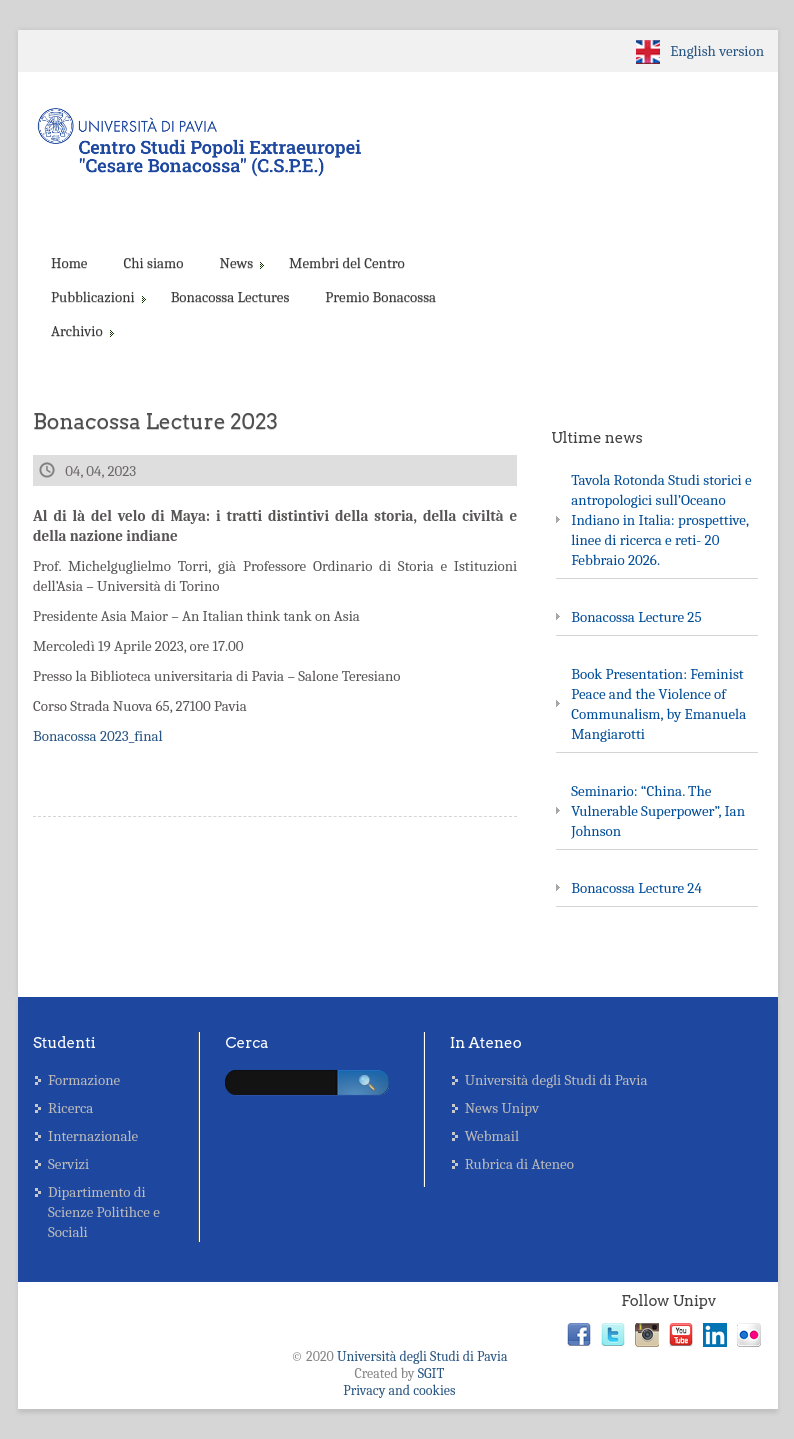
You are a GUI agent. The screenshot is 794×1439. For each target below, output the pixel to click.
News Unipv (502, 1108)
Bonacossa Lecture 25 (636, 617)
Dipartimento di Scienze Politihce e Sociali (104, 1212)
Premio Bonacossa (380, 297)
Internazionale (93, 1136)
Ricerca (70, 1108)
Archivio (81, 331)
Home (69, 263)
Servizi (68, 1164)
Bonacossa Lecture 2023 (155, 421)
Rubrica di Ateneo (519, 1164)
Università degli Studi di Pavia (556, 1080)
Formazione (84, 1080)
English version (717, 51)
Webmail (492, 1136)
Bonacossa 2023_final (98, 736)
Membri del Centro (347, 263)
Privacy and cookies (399, 1390)
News (240, 263)
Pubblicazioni (97, 297)
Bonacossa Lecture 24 (636, 888)
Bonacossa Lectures (230, 297)
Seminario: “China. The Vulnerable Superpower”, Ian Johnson (658, 811)
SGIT (431, 1373)
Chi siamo (153, 263)
